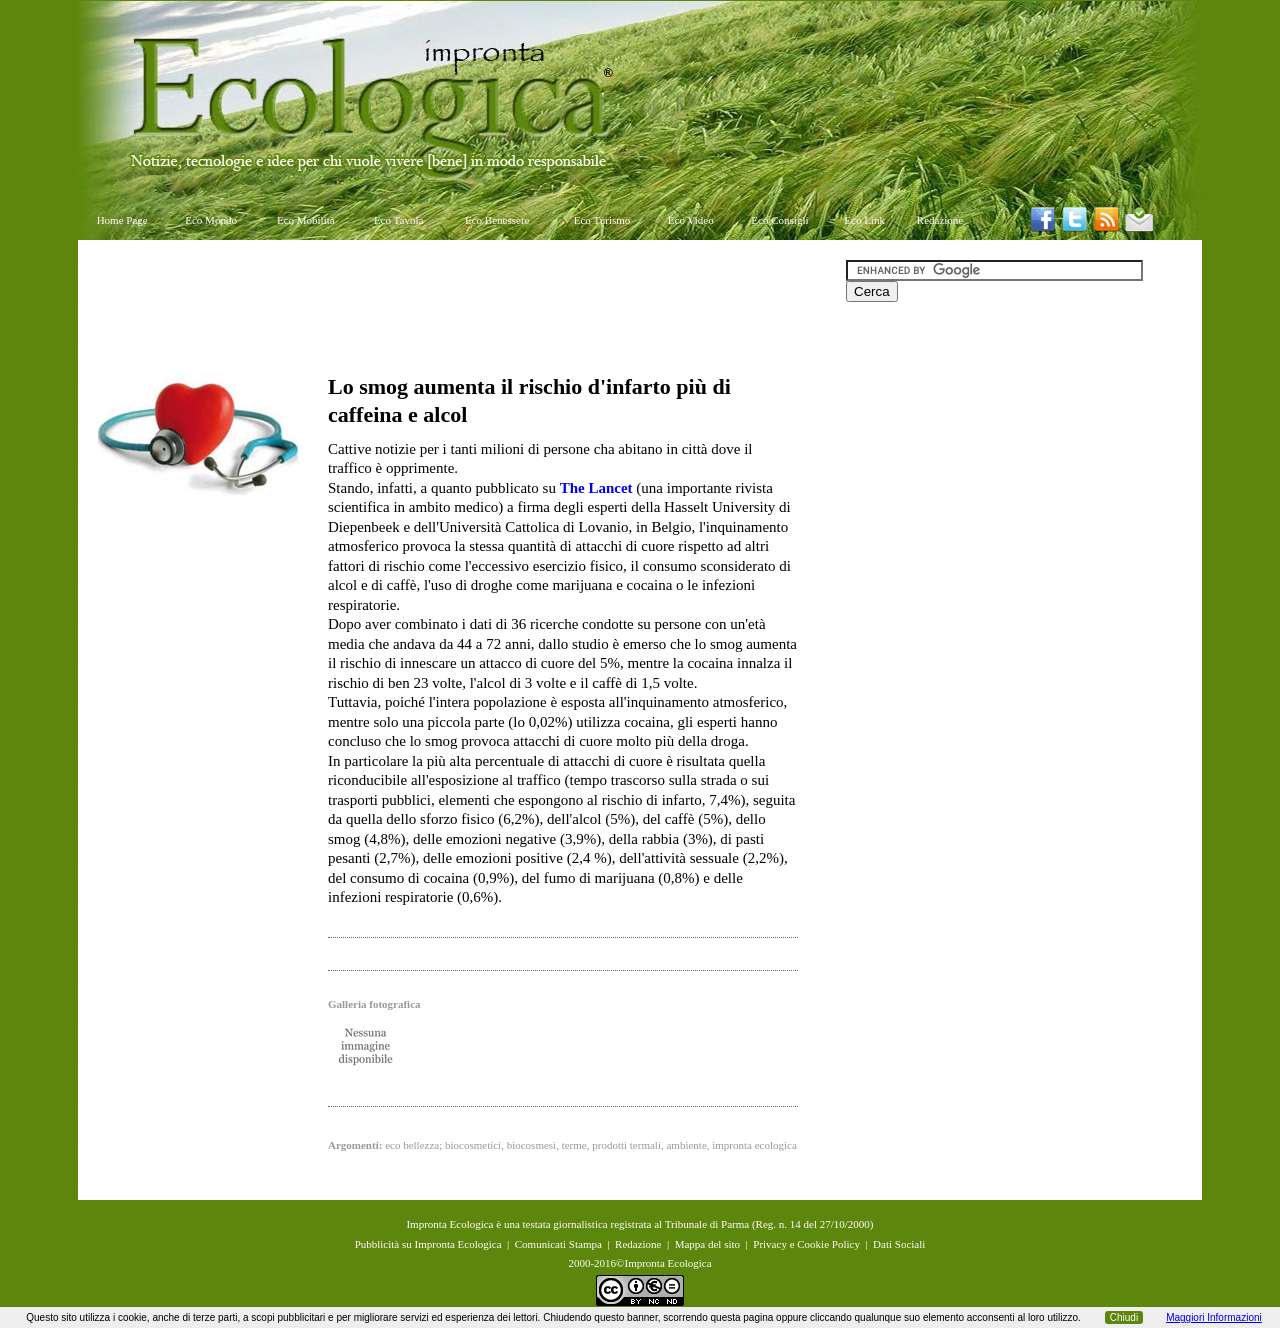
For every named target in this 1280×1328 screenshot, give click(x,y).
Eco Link (864, 220)
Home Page (122, 220)
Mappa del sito (707, 1244)
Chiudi (1124, 1317)
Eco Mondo (211, 220)
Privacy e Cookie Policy (806, 1244)
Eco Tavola (398, 220)
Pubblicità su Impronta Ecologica (428, 1244)
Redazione (940, 220)
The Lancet (596, 488)
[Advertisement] (462, 305)
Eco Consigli (779, 220)
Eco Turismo (602, 220)
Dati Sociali (899, 1244)
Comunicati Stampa (558, 1244)
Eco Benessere (497, 220)
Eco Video (691, 220)
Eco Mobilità (306, 220)
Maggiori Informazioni (1214, 1317)
